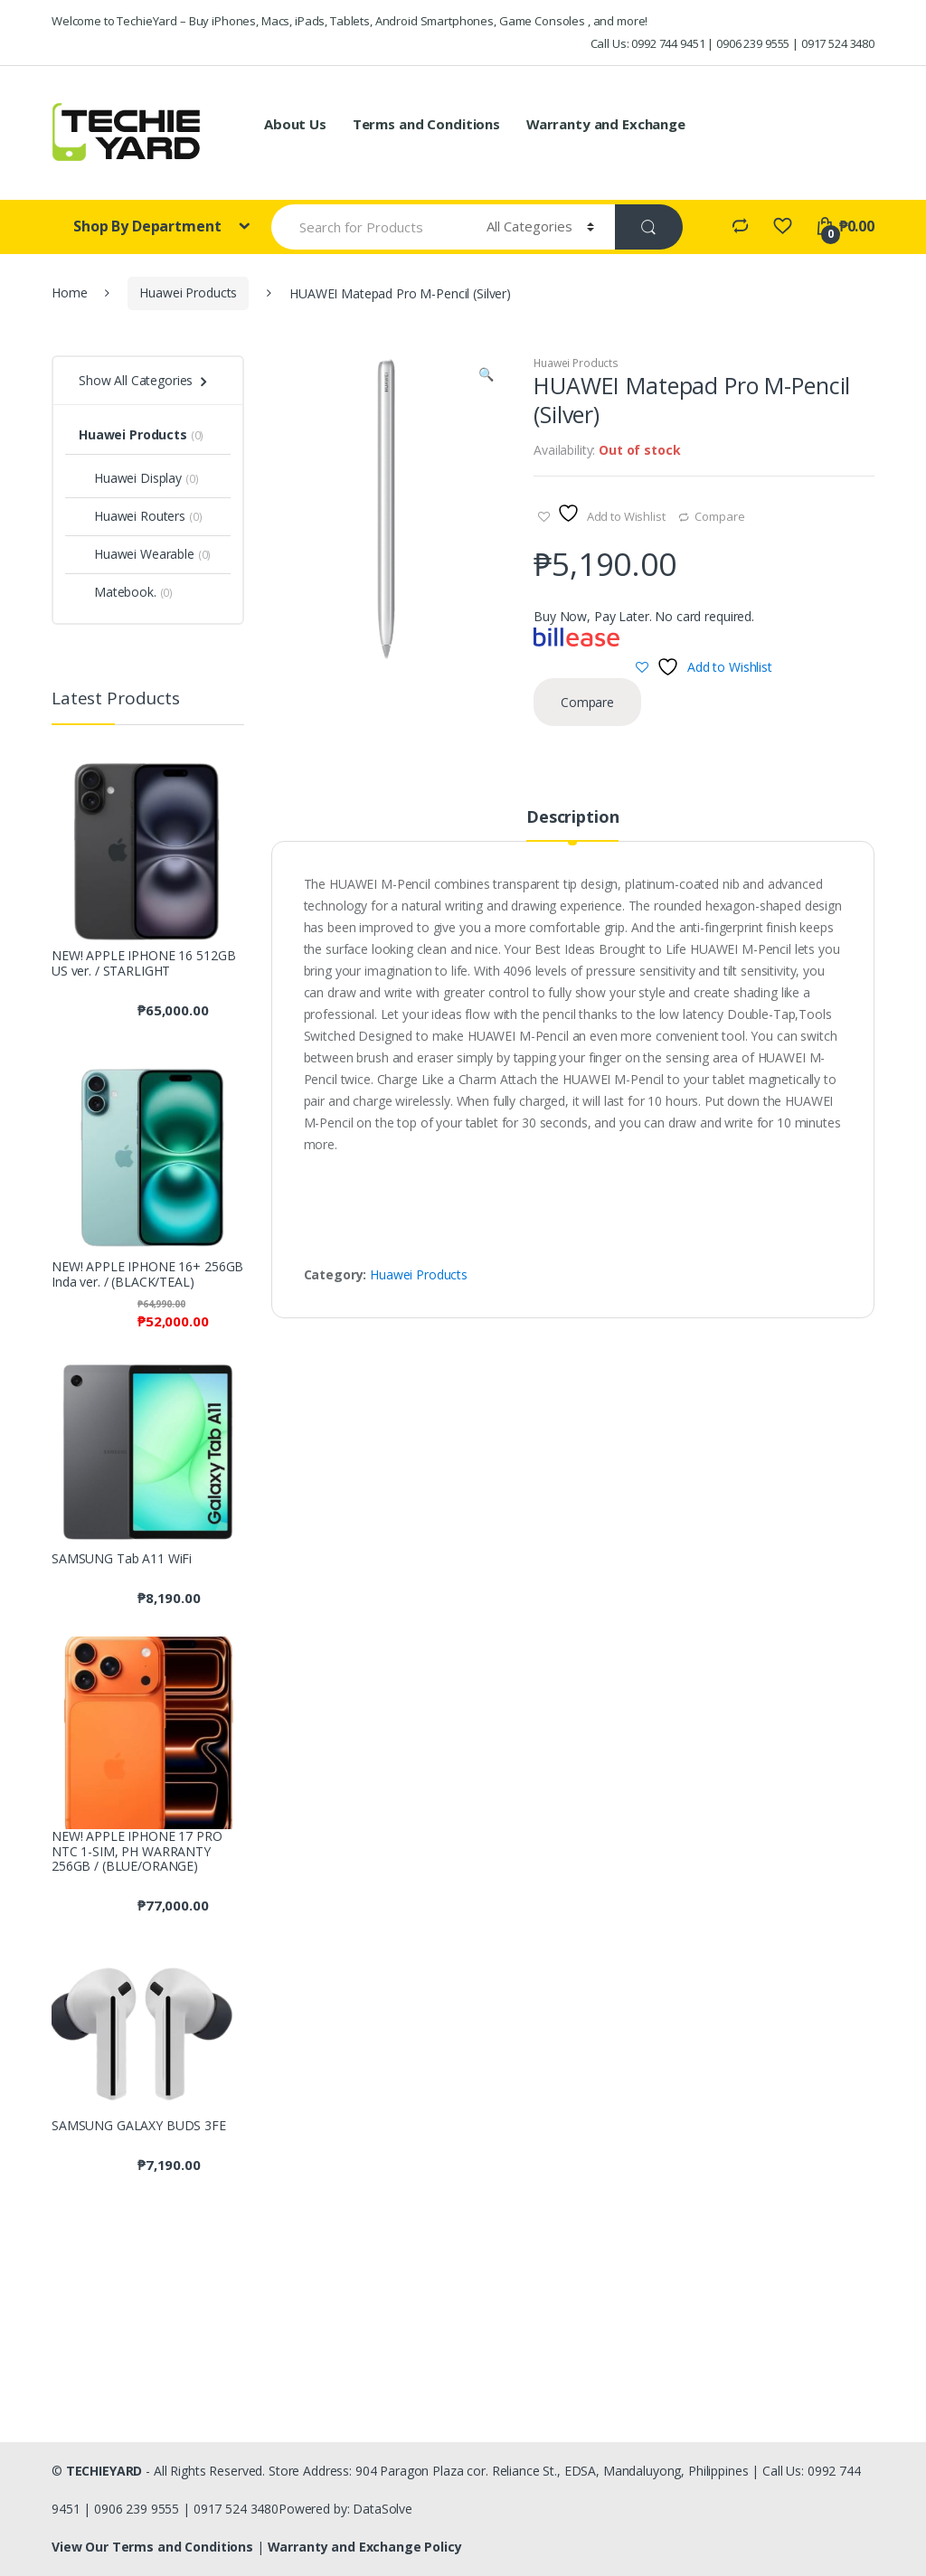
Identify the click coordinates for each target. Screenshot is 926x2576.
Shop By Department (148, 226)
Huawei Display (130, 477)
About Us (295, 124)
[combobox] (369, 227)
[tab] (572, 824)
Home (69, 292)
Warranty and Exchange (605, 124)
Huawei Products (188, 292)
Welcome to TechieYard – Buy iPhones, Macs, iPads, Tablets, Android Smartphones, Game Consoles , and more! (349, 21)
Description (572, 817)
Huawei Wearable (136, 553)
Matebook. (117, 591)
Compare (719, 516)
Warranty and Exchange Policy (365, 2546)
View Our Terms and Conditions (154, 2546)
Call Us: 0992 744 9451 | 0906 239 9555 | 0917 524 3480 (732, 43)
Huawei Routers (132, 515)
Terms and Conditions (426, 124)
